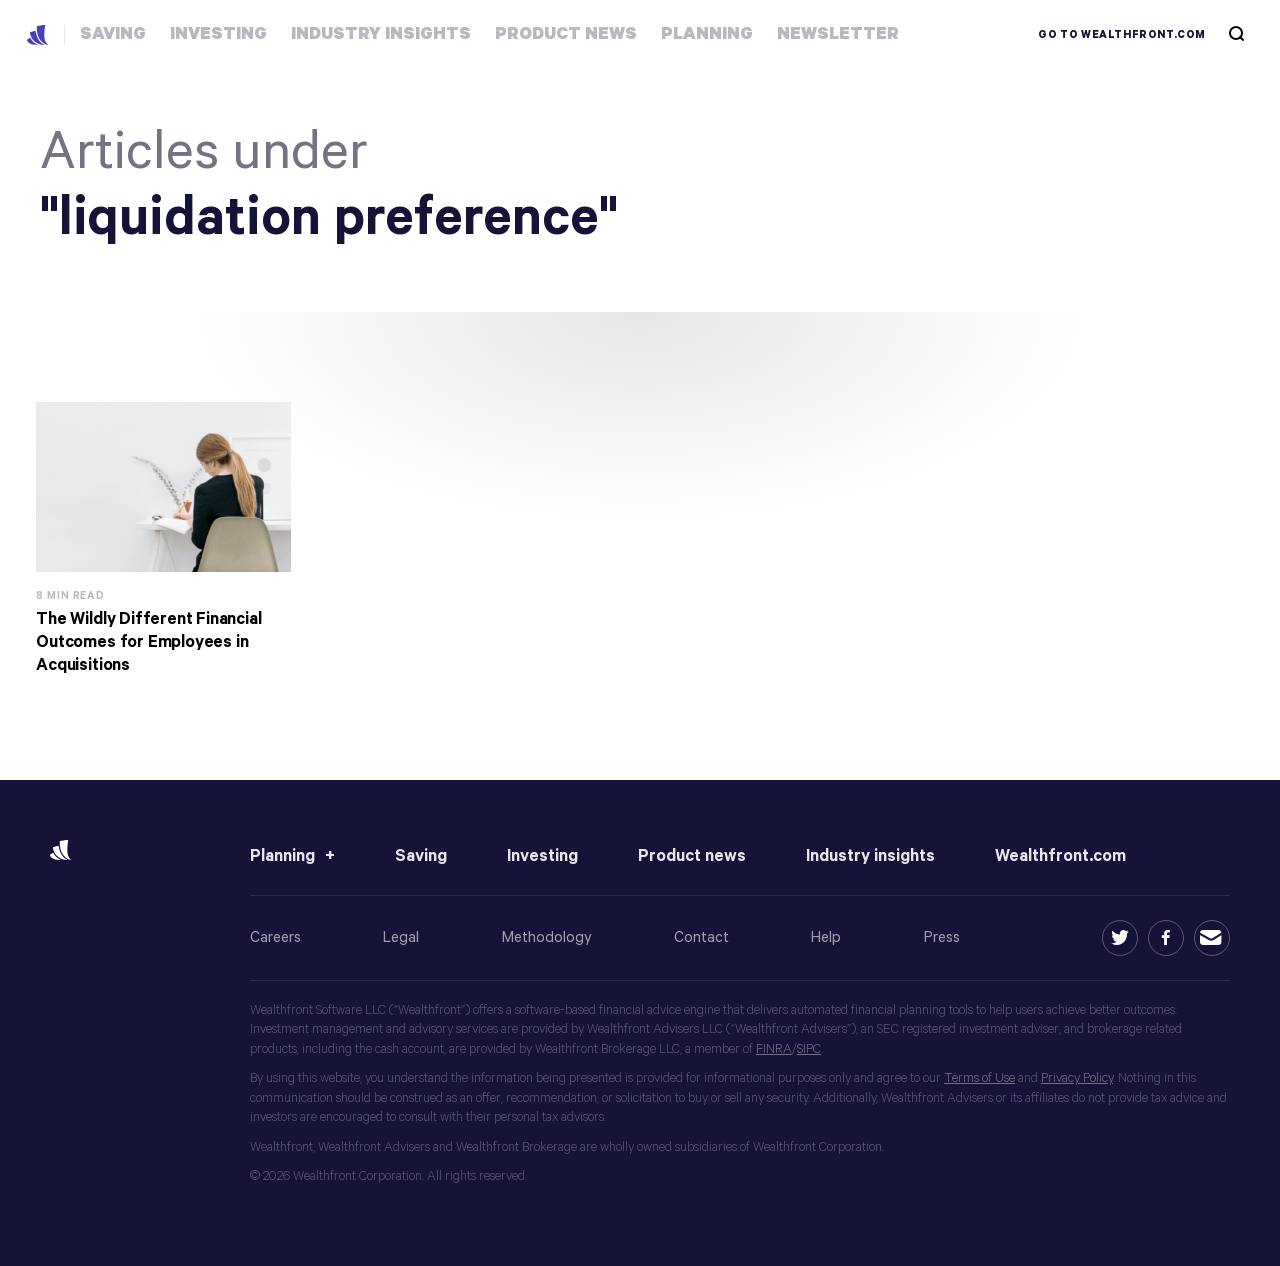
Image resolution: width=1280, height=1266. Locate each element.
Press (942, 937)
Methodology (547, 937)
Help (826, 937)
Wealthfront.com (1060, 856)
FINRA (774, 1049)
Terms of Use (979, 1078)
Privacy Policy (1077, 1078)
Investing (542, 856)
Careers (275, 937)
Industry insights (870, 856)
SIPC (809, 1049)
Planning (282, 856)
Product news (692, 856)
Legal (401, 937)
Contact (701, 937)
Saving (421, 856)
